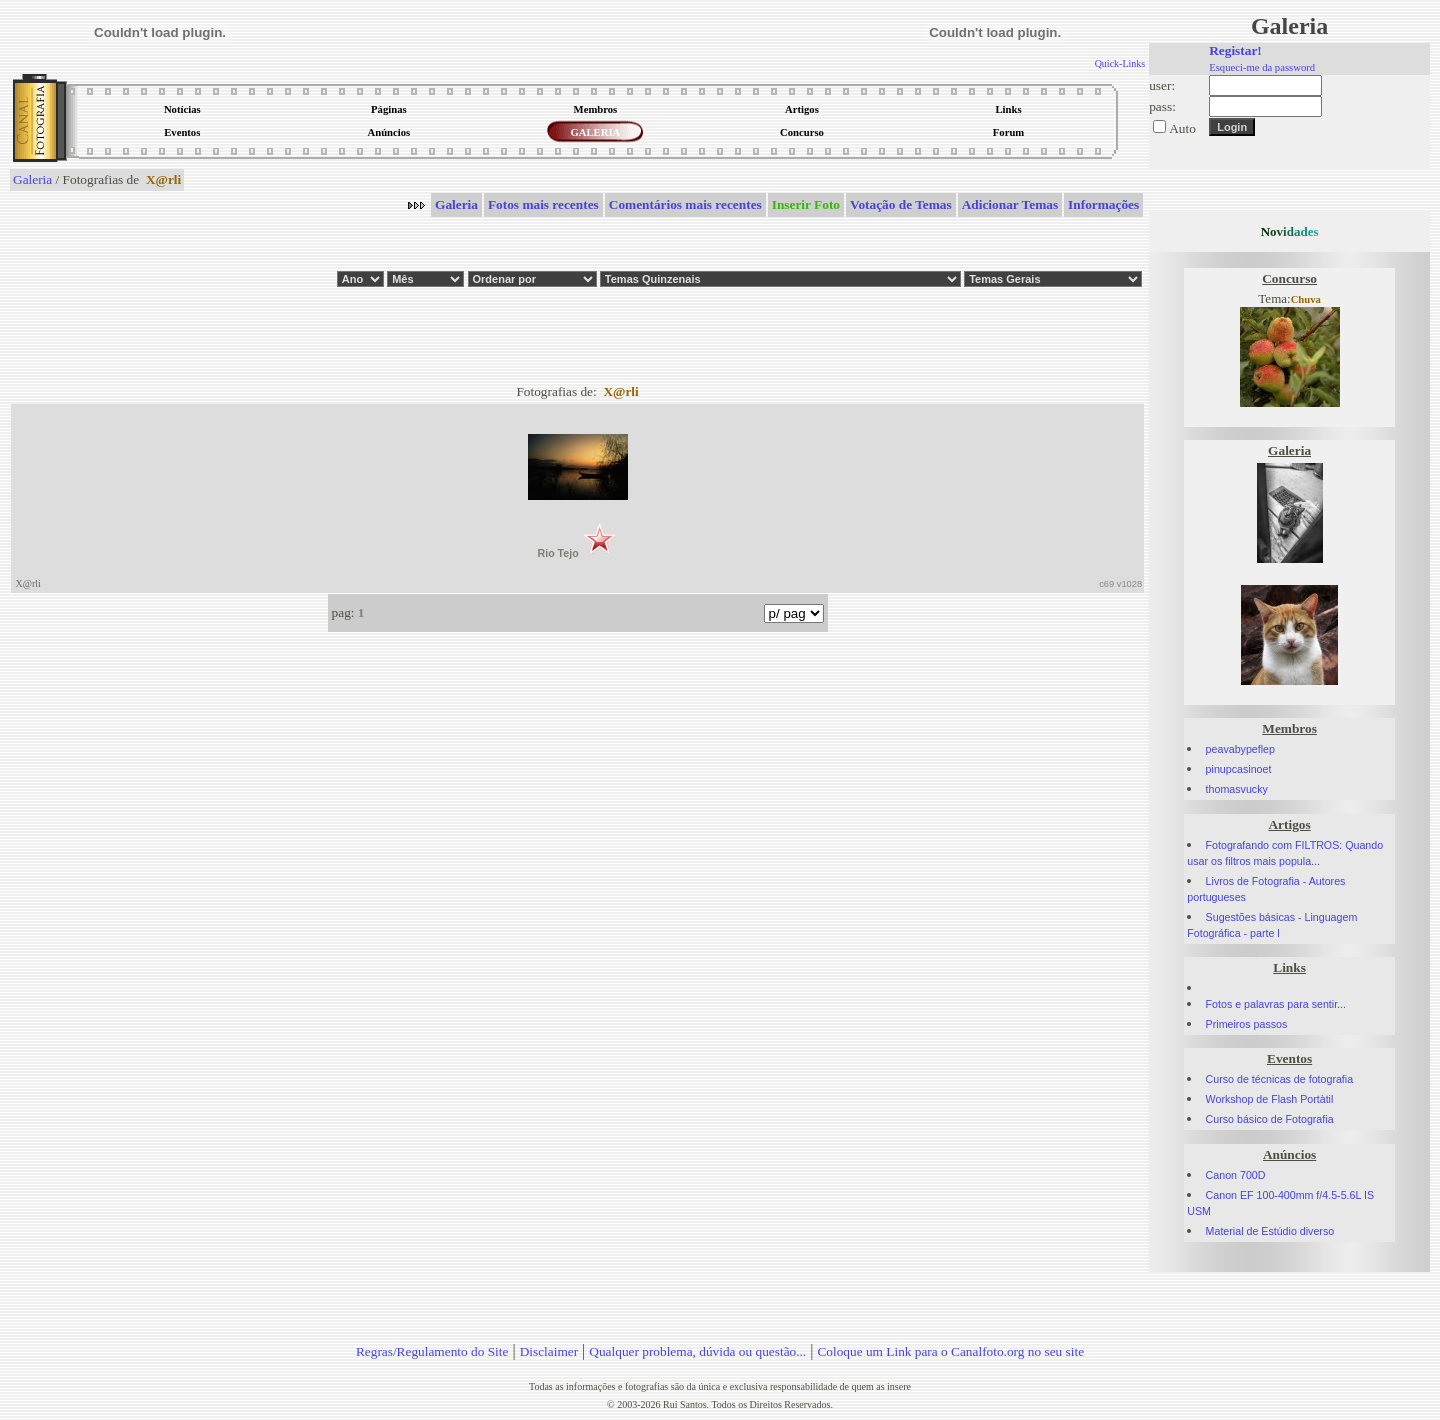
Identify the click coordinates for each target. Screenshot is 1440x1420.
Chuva (1306, 299)
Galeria (32, 179)
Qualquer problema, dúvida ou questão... (697, 1351)
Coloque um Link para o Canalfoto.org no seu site (950, 1351)
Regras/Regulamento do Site (432, 1351)
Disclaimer (549, 1351)
